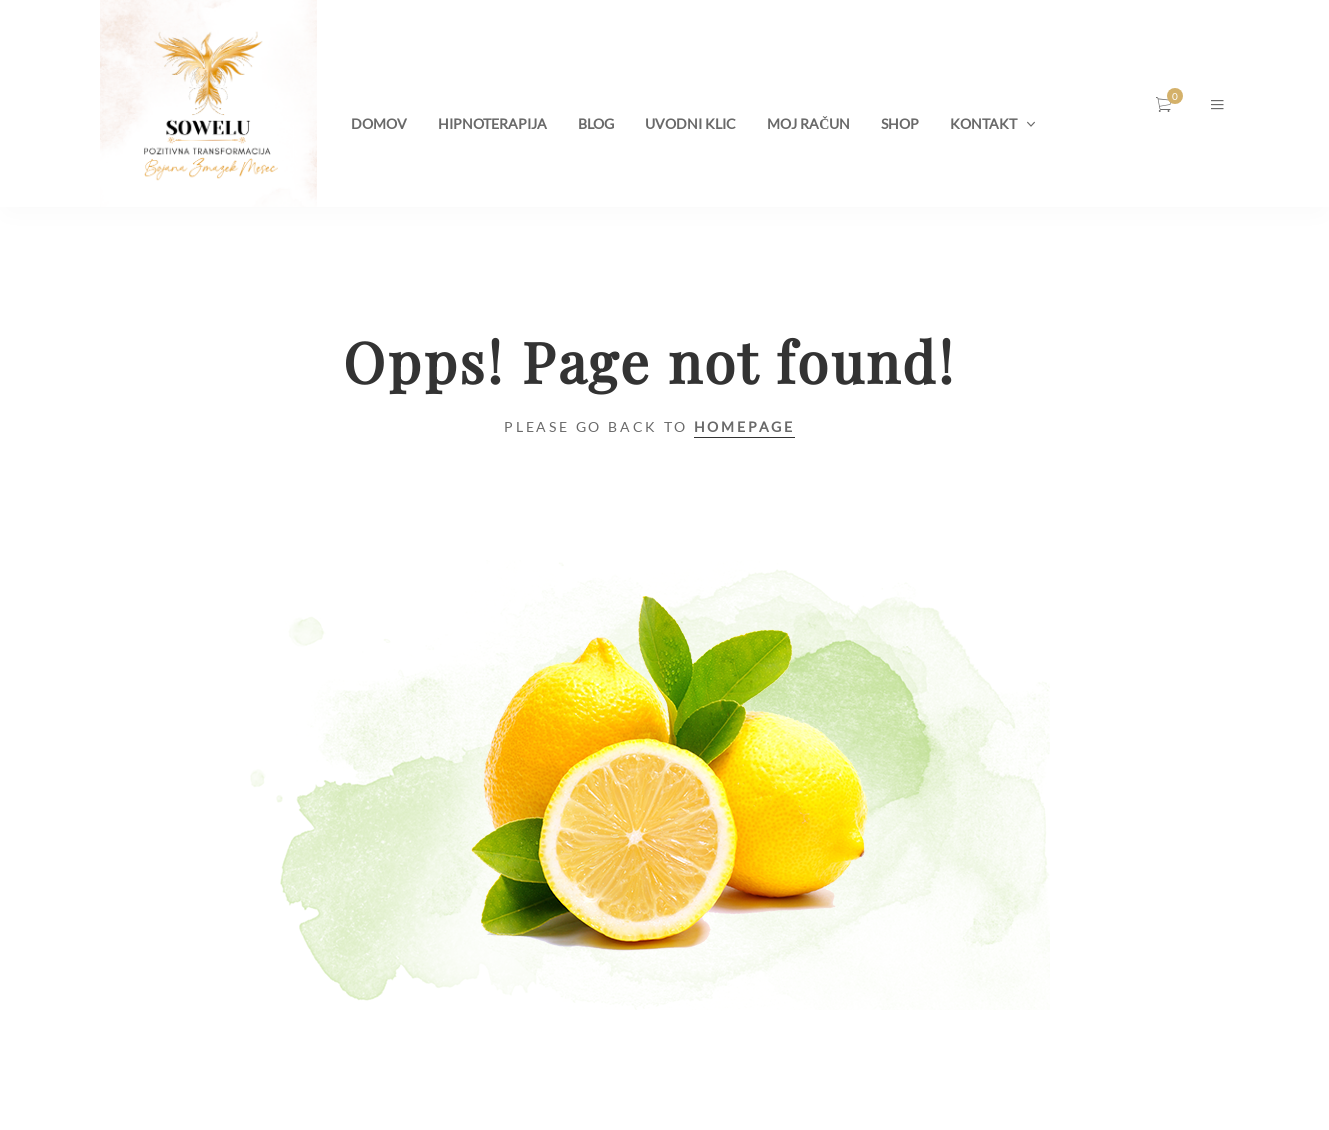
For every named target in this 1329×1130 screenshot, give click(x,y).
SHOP (900, 123)
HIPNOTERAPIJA (492, 123)
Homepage (744, 426)
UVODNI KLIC (690, 123)
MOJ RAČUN (808, 123)
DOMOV (379, 123)
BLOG (596, 123)
